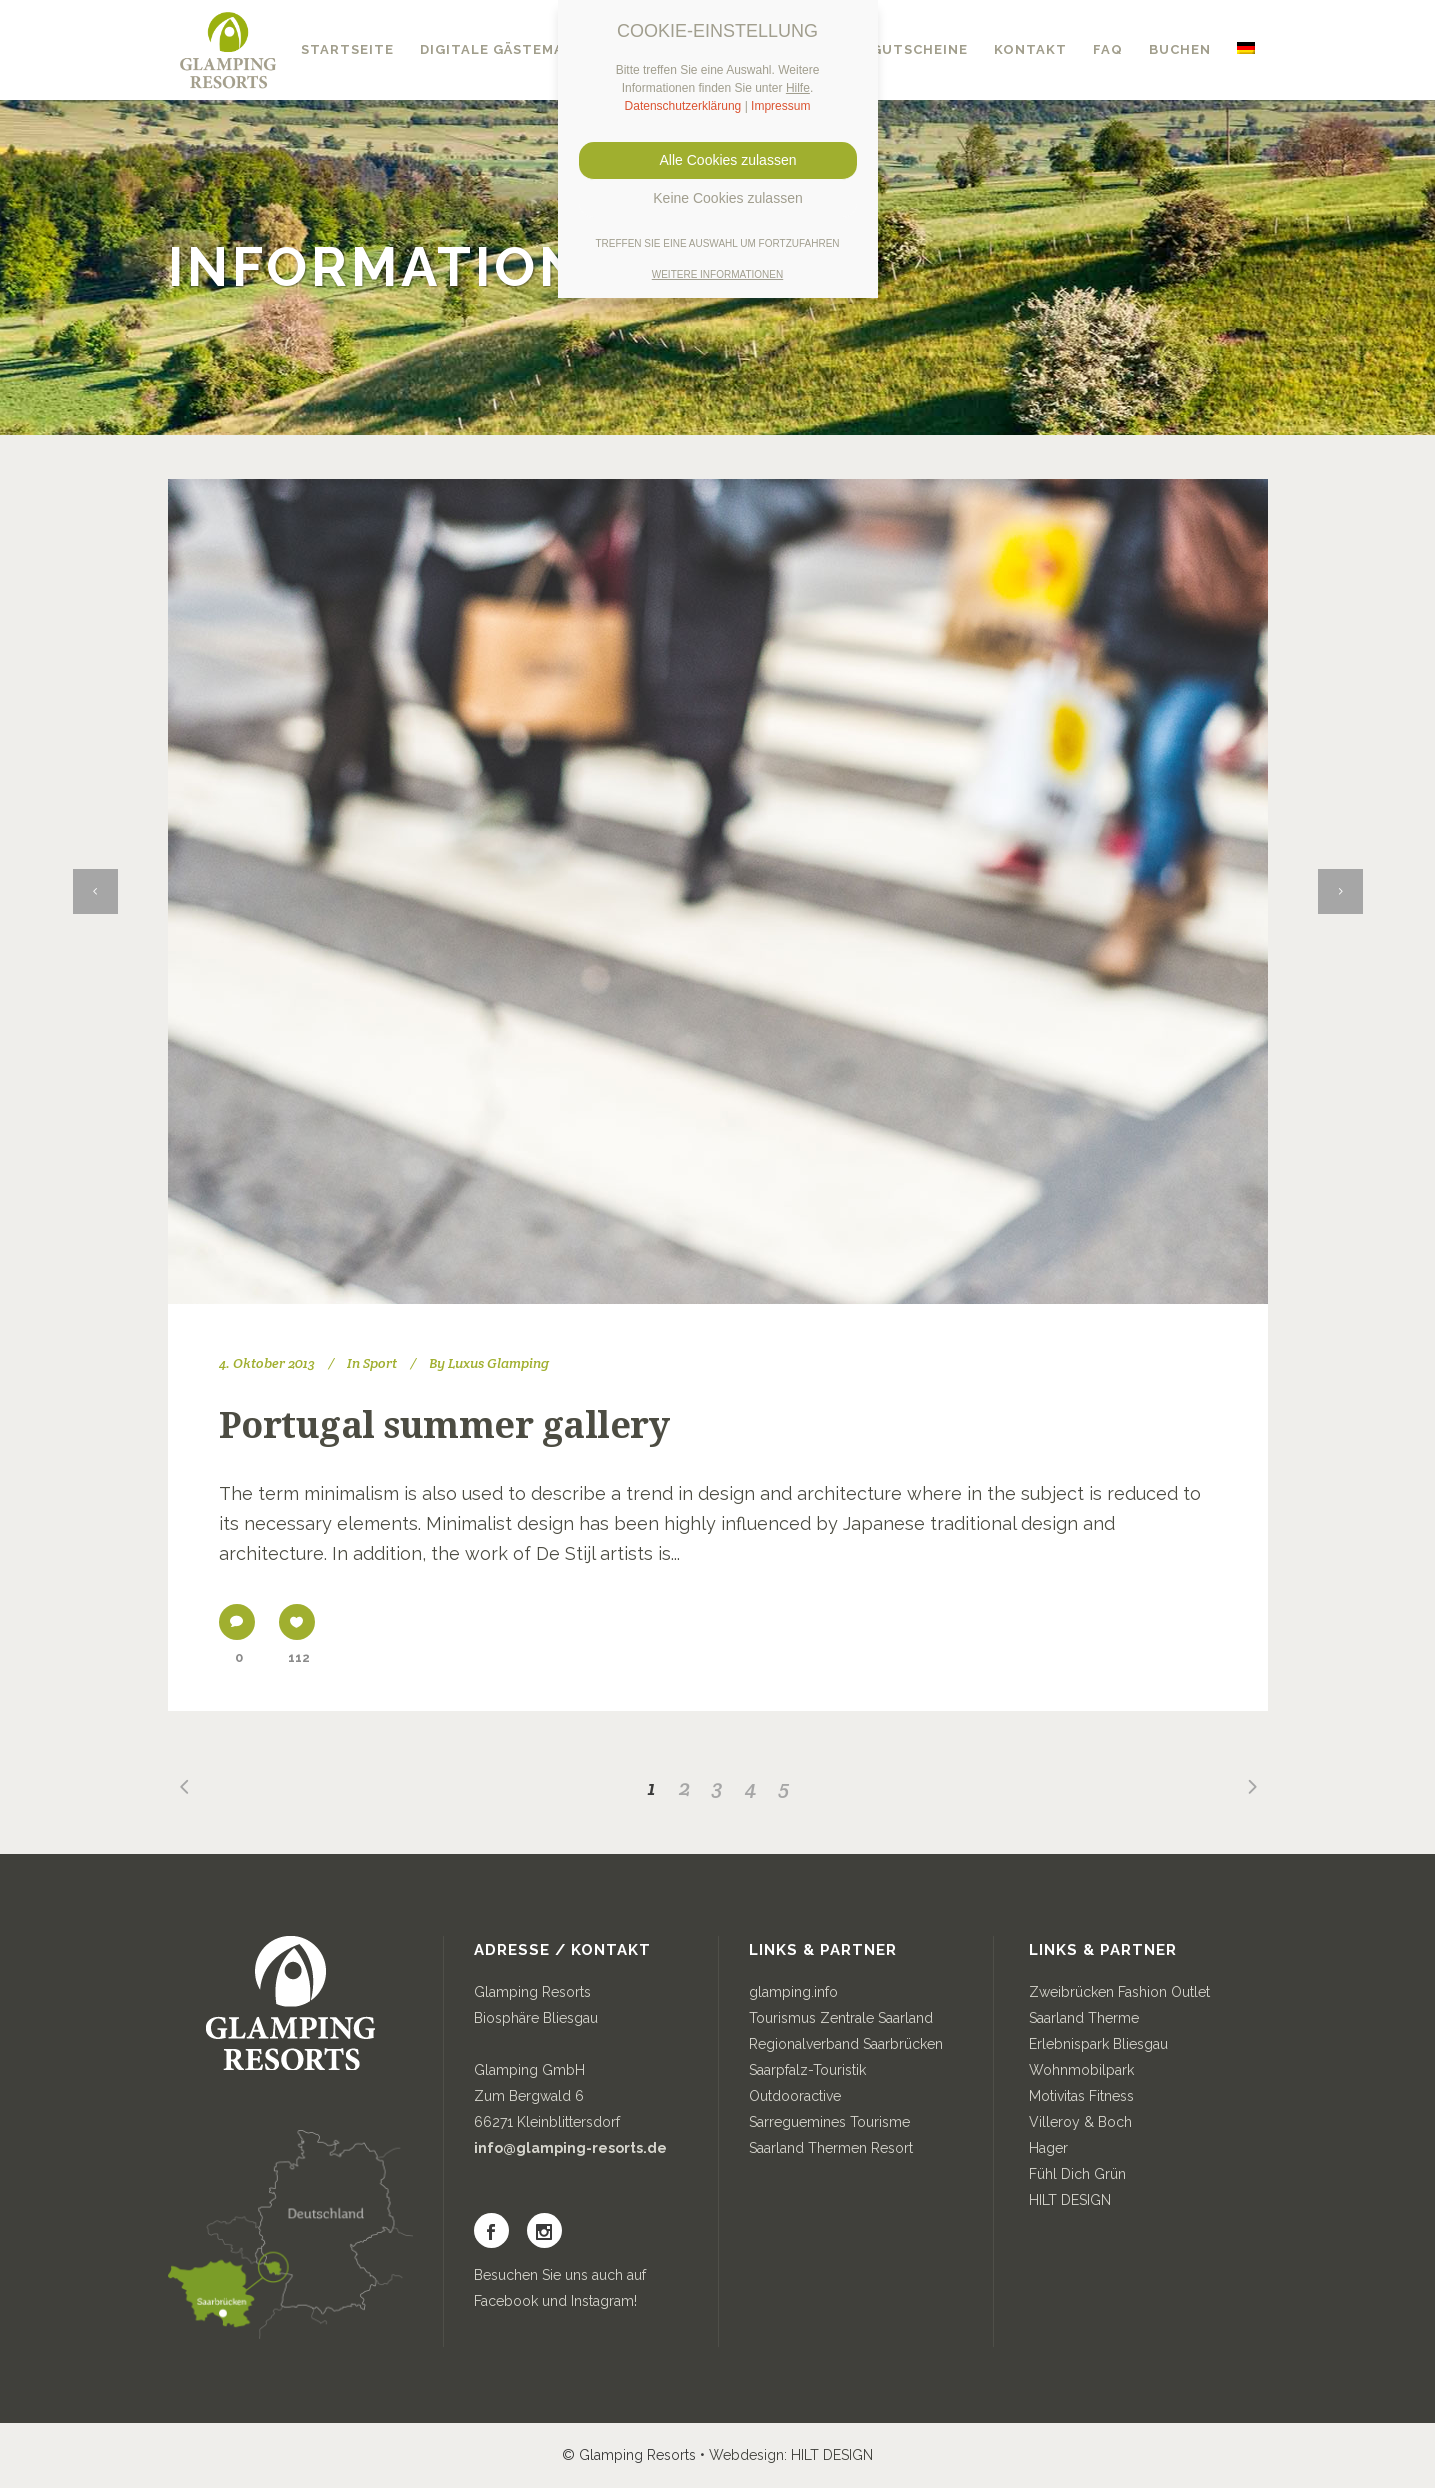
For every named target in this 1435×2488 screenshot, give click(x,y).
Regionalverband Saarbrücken (846, 2044)
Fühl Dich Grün (1077, 2174)
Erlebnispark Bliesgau (1098, 2044)
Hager (1048, 2148)
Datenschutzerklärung (683, 106)
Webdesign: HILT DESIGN (791, 2455)
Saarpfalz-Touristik (807, 2070)
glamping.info (793, 1992)
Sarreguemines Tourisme (829, 2122)
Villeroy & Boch (1080, 2122)
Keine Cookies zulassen (717, 198)
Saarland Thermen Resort (831, 2148)
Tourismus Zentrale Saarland (841, 2018)
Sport (380, 1363)
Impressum (780, 106)
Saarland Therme (1084, 2018)
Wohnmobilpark (1081, 2070)
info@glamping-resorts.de (570, 2148)
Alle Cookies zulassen (718, 160)
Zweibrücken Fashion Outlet (1119, 1992)
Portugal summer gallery (444, 1425)
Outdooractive (795, 2096)
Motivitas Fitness (1081, 2096)
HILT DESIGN (1070, 2200)
